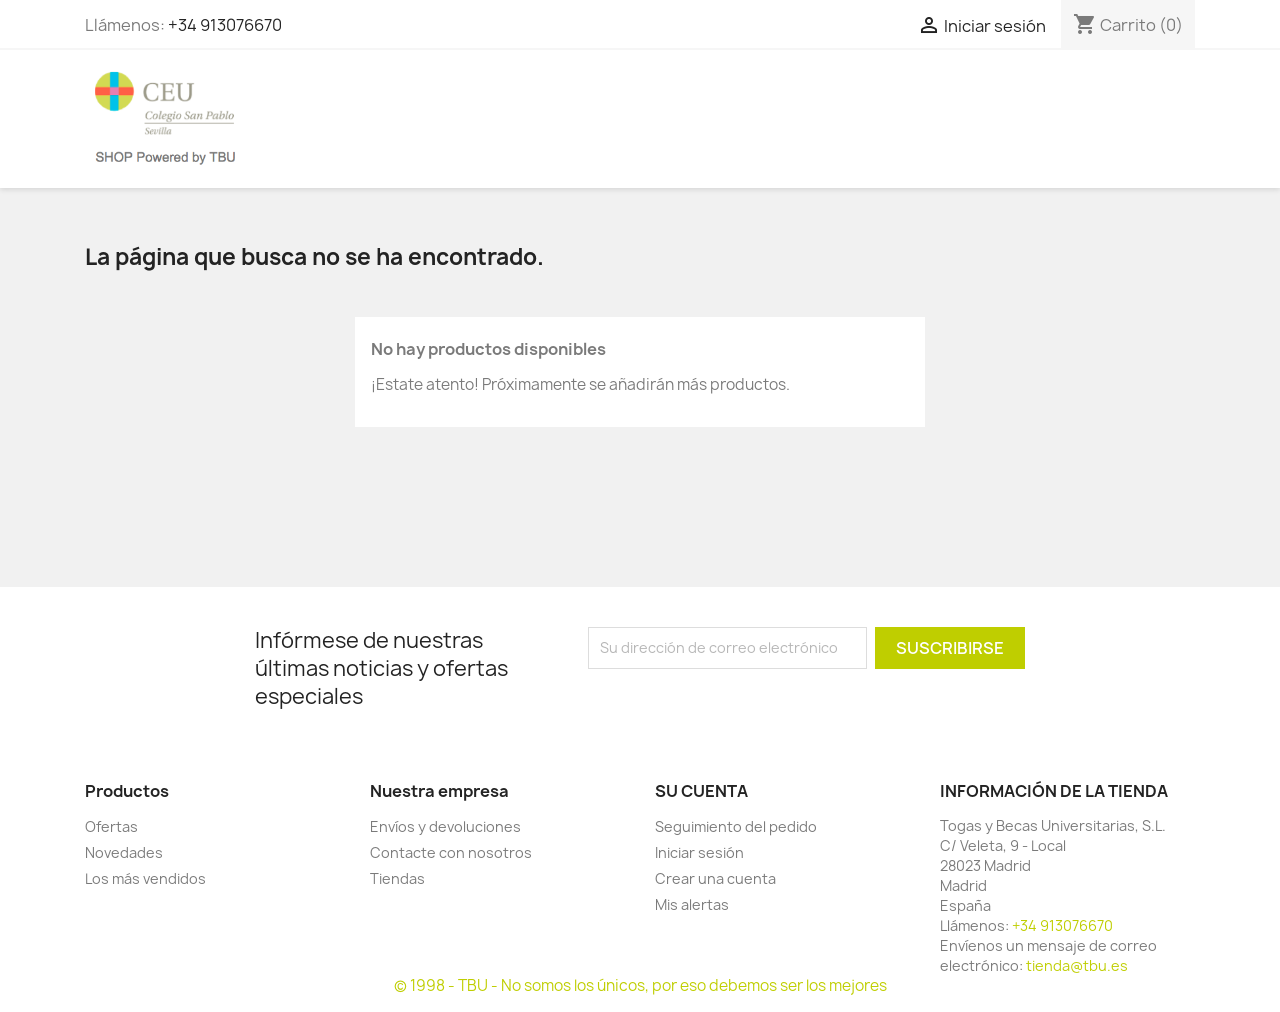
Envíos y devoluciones (445, 826)
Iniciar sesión (699, 852)
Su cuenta (701, 791)
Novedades (124, 852)
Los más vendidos (145, 878)
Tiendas (397, 878)
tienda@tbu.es (1077, 965)
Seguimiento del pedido (736, 826)
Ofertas (111, 826)
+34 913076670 (225, 25)
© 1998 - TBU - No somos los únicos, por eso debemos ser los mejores (640, 985)
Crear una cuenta (715, 878)
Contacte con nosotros (451, 852)
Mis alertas (692, 904)
